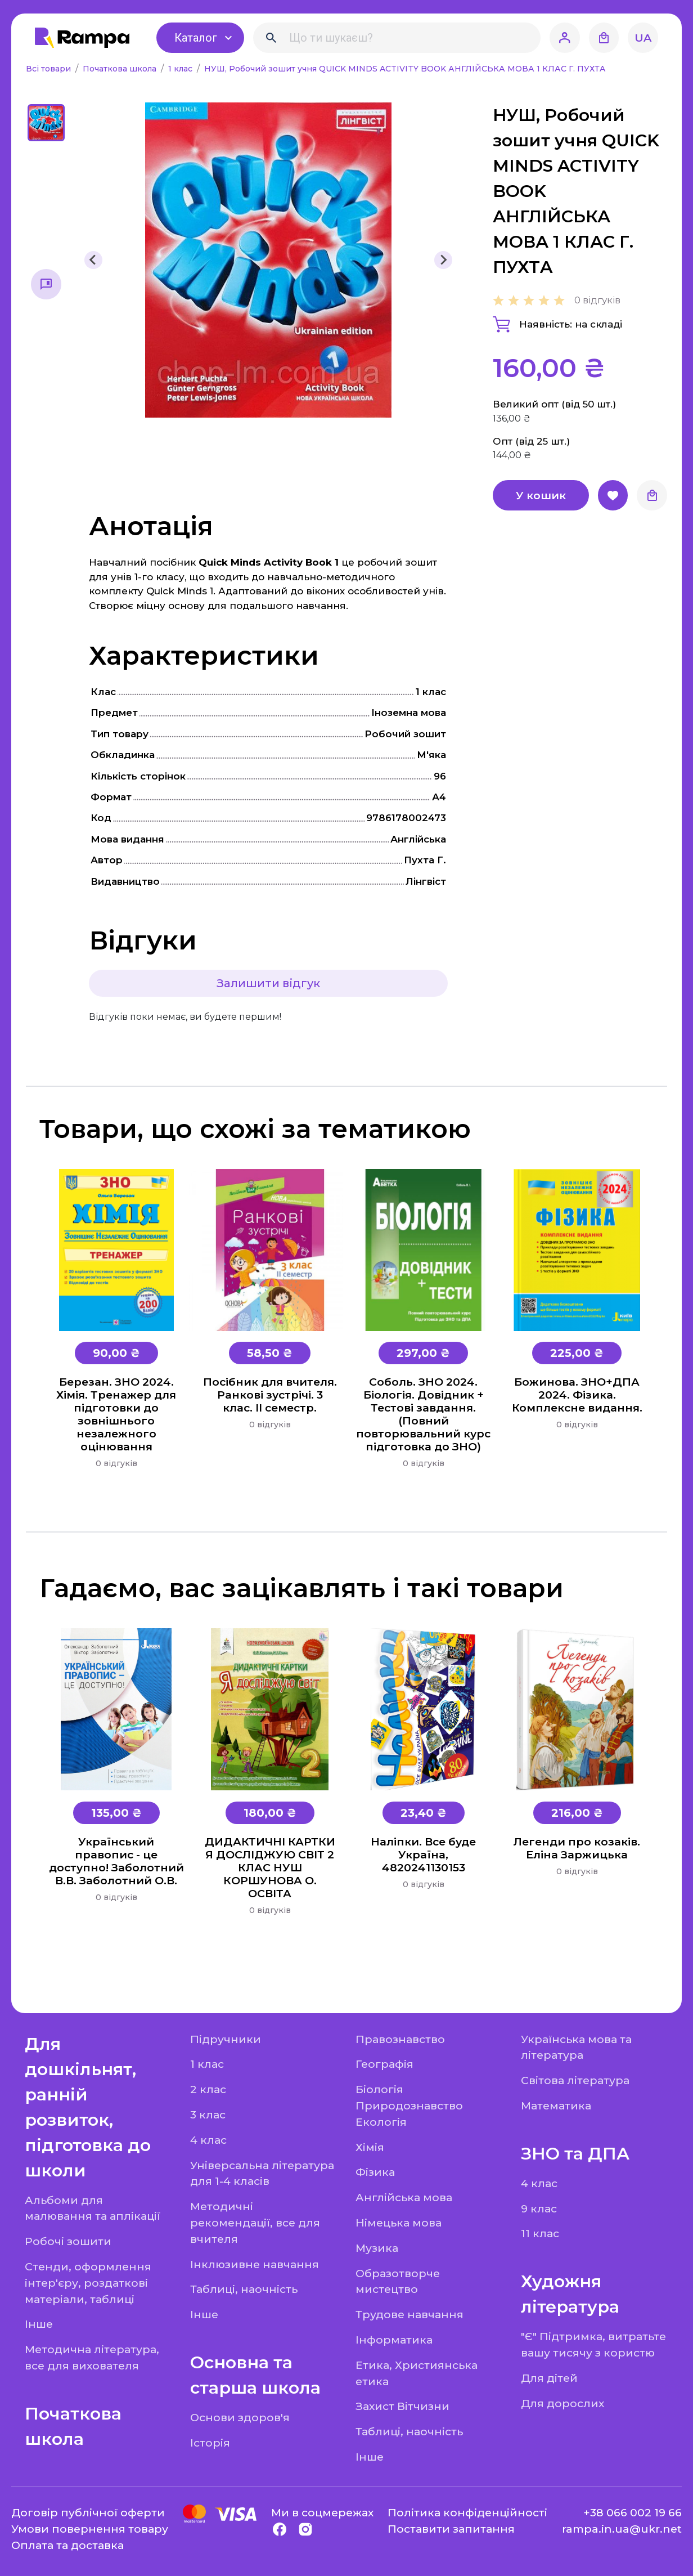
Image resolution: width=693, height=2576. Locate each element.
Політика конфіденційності (467, 2512)
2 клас (208, 2089)
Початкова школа (121, 69)
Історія (210, 2442)
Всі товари (49, 69)
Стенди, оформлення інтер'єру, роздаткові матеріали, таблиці (88, 2283)
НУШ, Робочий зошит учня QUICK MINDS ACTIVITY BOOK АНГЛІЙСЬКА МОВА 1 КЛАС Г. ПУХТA (404, 69)
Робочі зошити (68, 2241)
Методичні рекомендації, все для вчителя (255, 2222)
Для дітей (549, 2378)
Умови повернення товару (89, 2528)
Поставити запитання (451, 2528)
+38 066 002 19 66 (632, 2512)
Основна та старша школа (255, 2375)
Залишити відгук (268, 983)
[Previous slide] (93, 260)
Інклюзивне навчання (254, 2264)
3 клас (208, 2114)
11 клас (540, 2233)
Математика (556, 2105)
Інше (39, 2324)
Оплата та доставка (67, 2545)
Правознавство (400, 2039)
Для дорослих (562, 2403)
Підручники (225, 2039)
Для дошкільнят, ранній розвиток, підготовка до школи (88, 2107)
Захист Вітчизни (402, 2406)
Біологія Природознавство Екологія (409, 2105)
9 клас (539, 2208)
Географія (384, 2064)
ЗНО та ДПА (575, 2153)
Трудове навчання (410, 2314)
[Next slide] (443, 260)
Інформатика (394, 2339)
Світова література (575, 2080)
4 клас (208, 2140)
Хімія (370, 2147)
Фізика (375, 2172)
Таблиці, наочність (244, 2289)
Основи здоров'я (240, 2417)
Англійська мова (404, 2197)
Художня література (570, 2294)
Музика (377, 2248)
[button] (46, 122)
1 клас (181, 69)
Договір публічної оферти (88, 2512)
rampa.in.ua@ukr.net (622, 2528)
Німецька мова (399, 2222)
